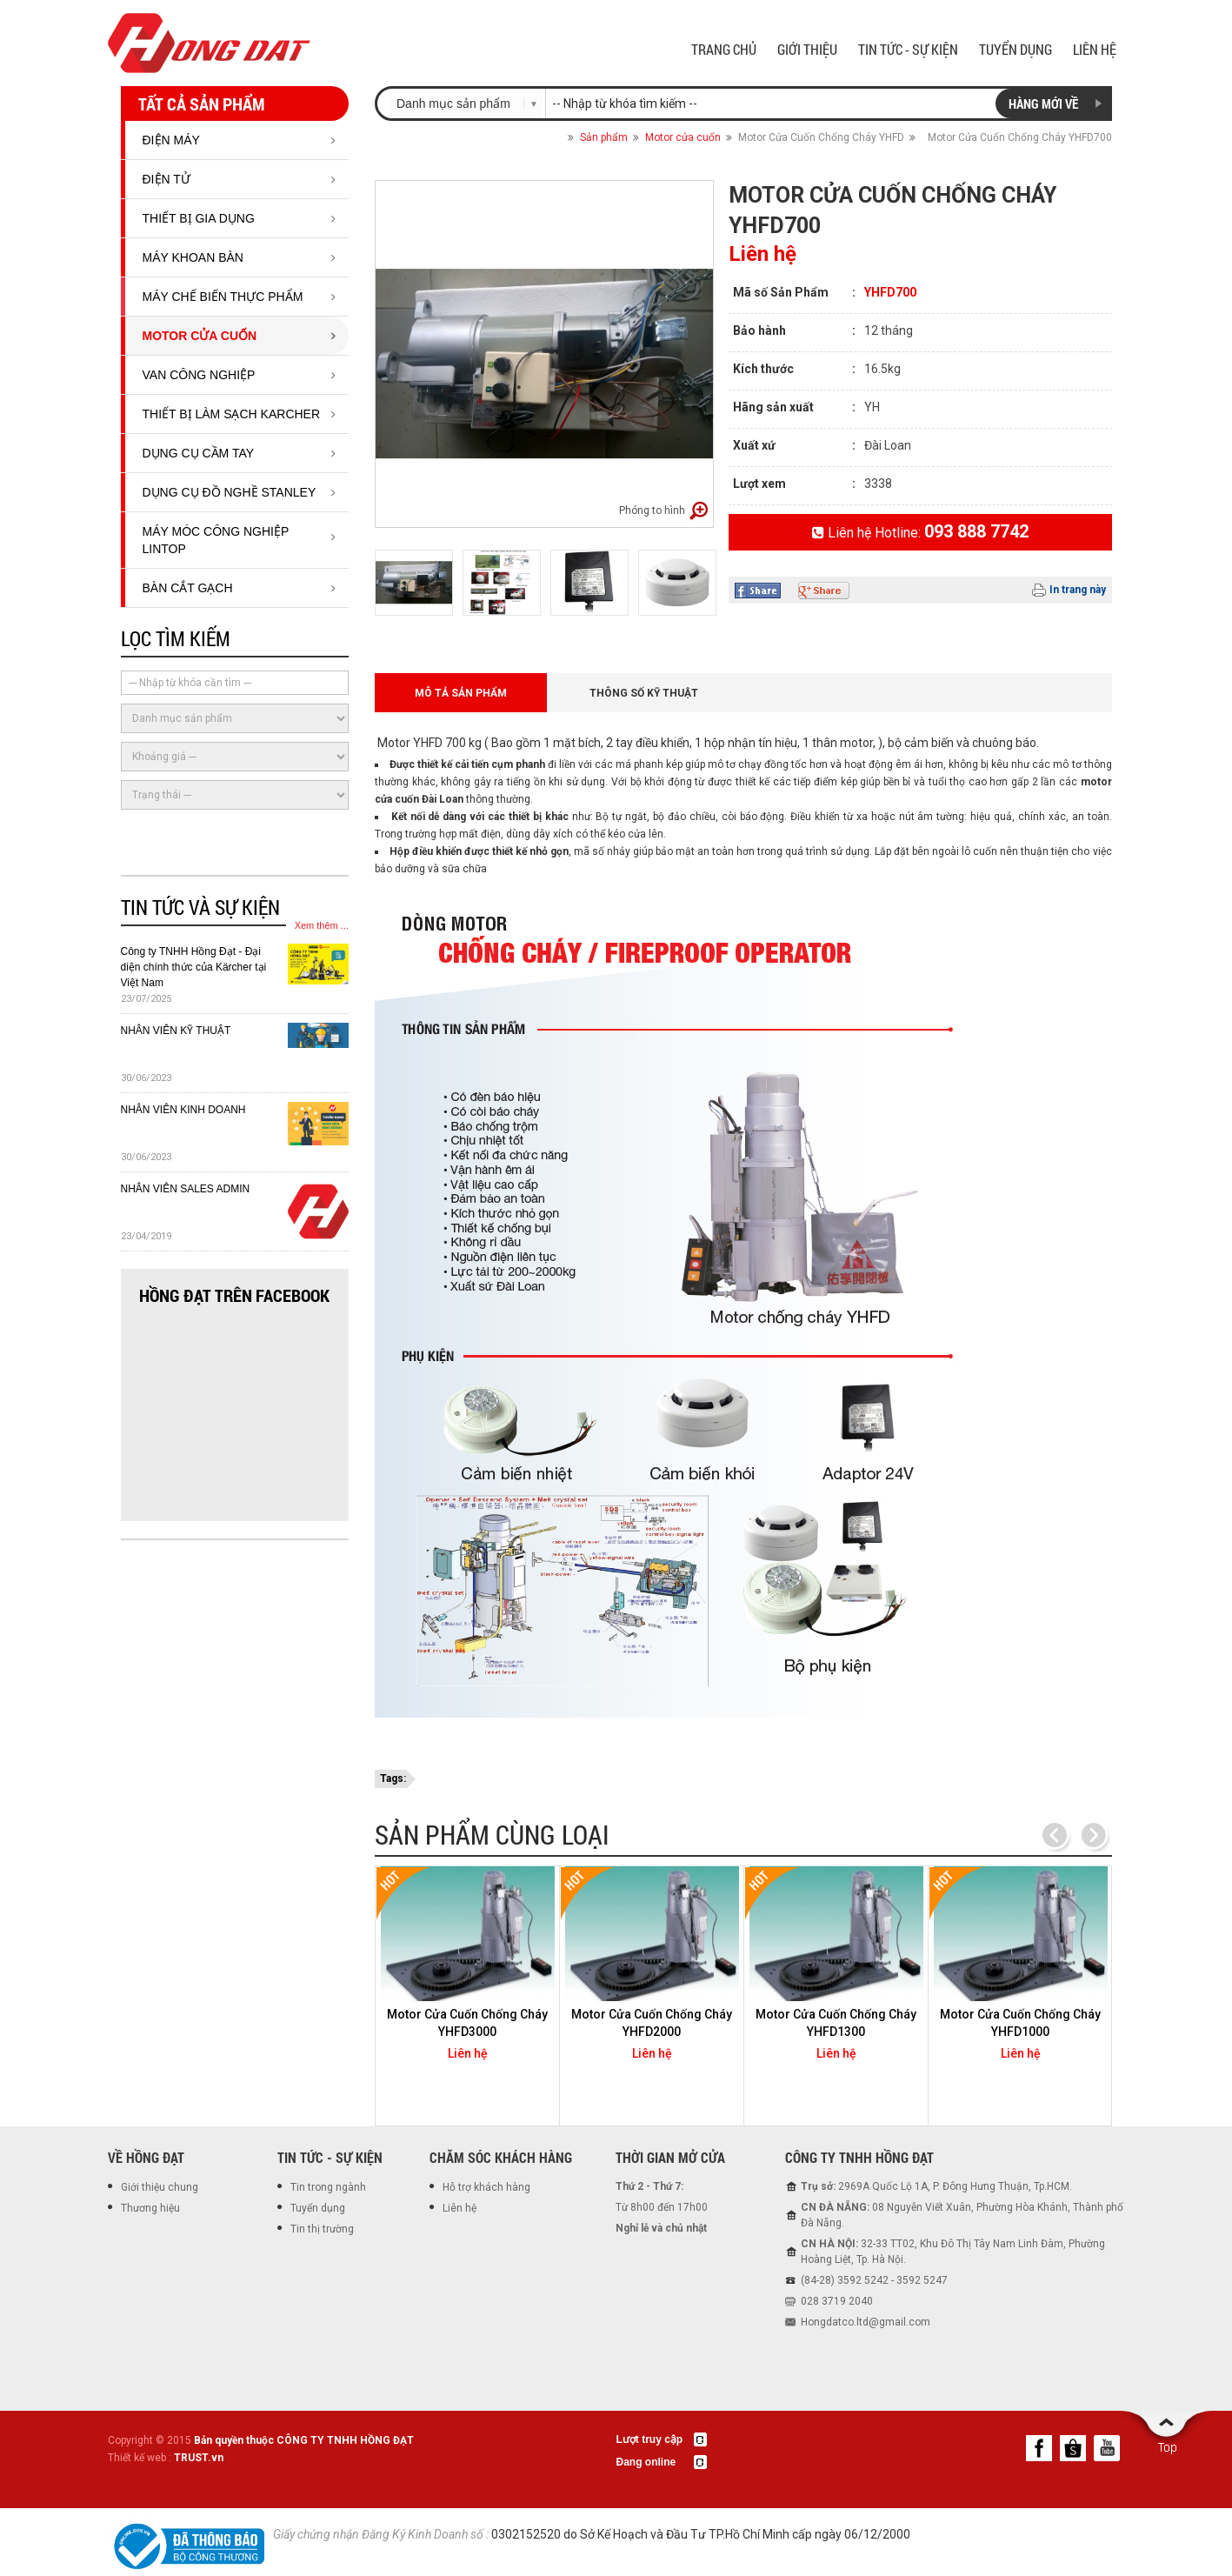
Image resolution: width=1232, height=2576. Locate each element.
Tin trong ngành (328, 2187)
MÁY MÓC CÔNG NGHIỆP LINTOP (216, 540)
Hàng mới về (1043, 103)
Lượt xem (759, 484)
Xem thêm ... (322, 925)
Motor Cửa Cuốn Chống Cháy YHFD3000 (467, 2023)
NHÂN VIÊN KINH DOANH (183, 1110)
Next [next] (1093, 1836)
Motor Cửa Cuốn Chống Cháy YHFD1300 (836, 2023)
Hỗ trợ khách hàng (486, 2187)
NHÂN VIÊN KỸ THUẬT (176, 1030)
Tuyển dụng (317, 2208)
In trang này (1077, 590)
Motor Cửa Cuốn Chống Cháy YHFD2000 (651, 2023)
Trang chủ (547, 137)
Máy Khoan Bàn (193, 257)
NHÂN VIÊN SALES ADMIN (185, 1189)
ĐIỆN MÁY (171, 140)
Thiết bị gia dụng (199, 218)
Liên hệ (459, 2208)
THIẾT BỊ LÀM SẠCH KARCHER (232, 414)
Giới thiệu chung (159, 2187)
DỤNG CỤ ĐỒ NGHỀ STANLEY (229, 492)
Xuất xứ (754, 445)
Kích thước (763, 369)
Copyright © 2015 (261, 2440)
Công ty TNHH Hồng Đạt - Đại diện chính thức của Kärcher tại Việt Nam (194, 967)
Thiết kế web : (139, 2458)
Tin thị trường (322, 2229)
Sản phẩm (604, 137)
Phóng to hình (652, 510)
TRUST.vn (198, 2458)
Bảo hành (759, 330)
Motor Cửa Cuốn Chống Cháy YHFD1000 (1020, 2023)
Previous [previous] (1054, 1836)
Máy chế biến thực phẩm (223, 297)
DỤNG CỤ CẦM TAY (199, 453)
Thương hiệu (150, 2208)
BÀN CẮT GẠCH (188, 588)
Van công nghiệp (199, 375)
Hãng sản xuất (773, 407)
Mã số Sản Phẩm (781, 292)
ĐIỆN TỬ (166, 179)
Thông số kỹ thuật (643, 693)
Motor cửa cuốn (200, 336)
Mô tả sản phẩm (461, 693)
